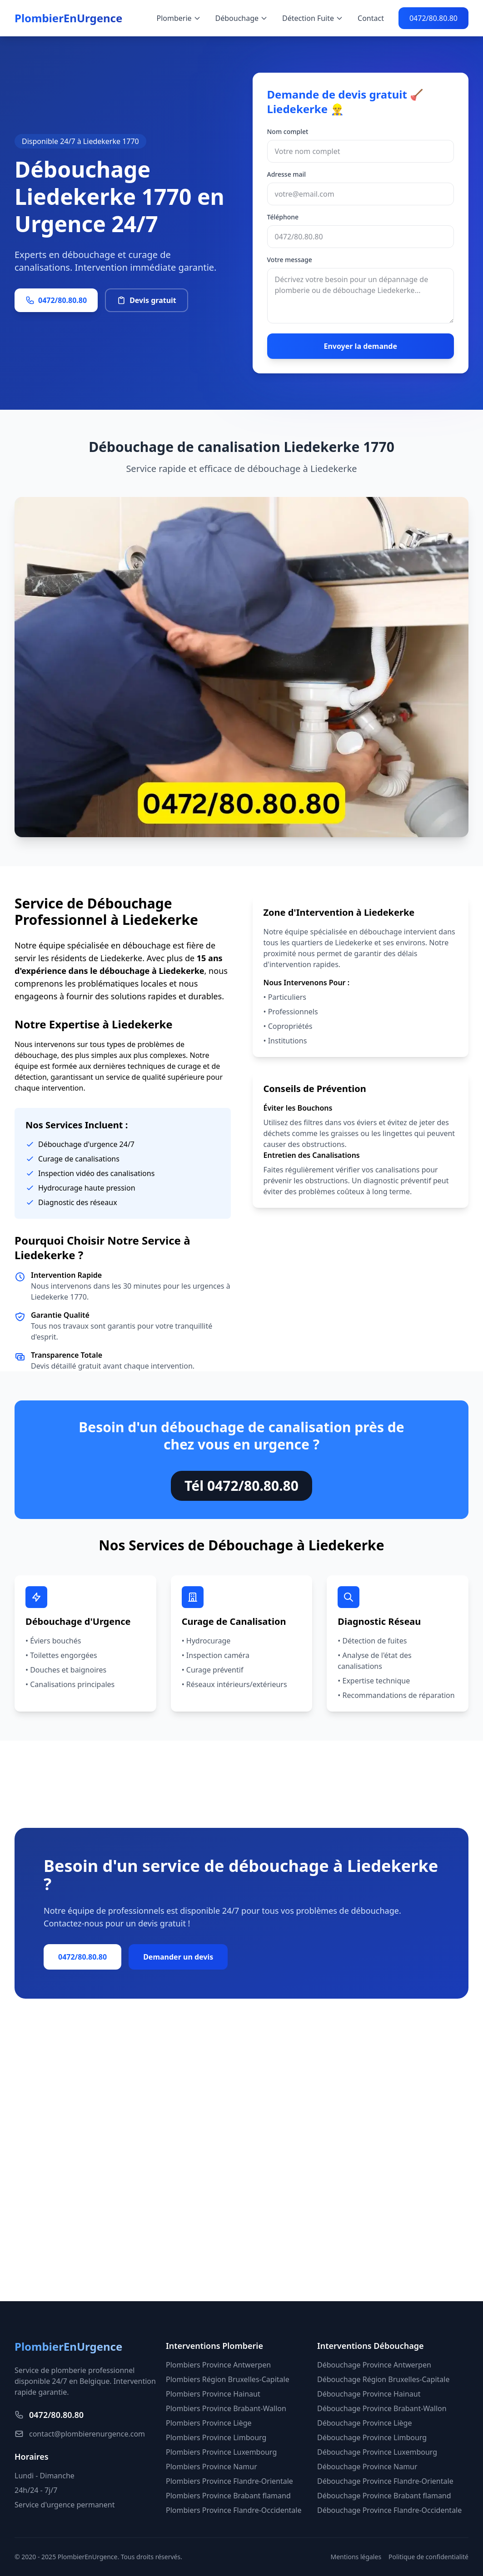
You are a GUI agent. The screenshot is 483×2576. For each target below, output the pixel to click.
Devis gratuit (146, 300)
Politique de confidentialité (428, 2556)
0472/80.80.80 (433, 18)
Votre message (289, 259)
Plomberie (179, 18)
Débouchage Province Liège (364, 2423)
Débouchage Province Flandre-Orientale (385, 2481)
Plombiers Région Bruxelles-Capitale (227, 2379)
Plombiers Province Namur (211, 2467)
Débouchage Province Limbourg (372, 2437)
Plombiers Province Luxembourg (221, 2452)
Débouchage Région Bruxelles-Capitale (383, 2379)
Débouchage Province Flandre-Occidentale (389, 2510)
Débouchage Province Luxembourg (377, 2452)
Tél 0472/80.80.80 (241, 1485)
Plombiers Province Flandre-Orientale (229, 2481)
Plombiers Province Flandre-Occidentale (233, 2510)
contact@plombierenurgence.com (80, 2434)
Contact (371, 18)
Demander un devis (178, 1957)
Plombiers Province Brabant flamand (228, 2496)
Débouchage (241, 18)
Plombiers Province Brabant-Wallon (226, 2408)
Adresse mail (286, 174)
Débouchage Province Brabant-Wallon (382, 2408)
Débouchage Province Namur (367, 2467)
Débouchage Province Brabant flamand (384, 2496)
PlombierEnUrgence (68, 18)
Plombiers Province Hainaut (213, 2394)
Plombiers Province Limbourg (216, 2437)
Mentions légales (356, 2556)
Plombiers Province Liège (209, 2423)
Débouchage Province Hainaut (369, 2394)
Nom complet (288, 131)
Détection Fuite (312, 18)
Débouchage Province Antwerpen (374, 2365)
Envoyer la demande (360, 346)
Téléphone (283, 217)
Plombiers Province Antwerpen (218, 2365)
